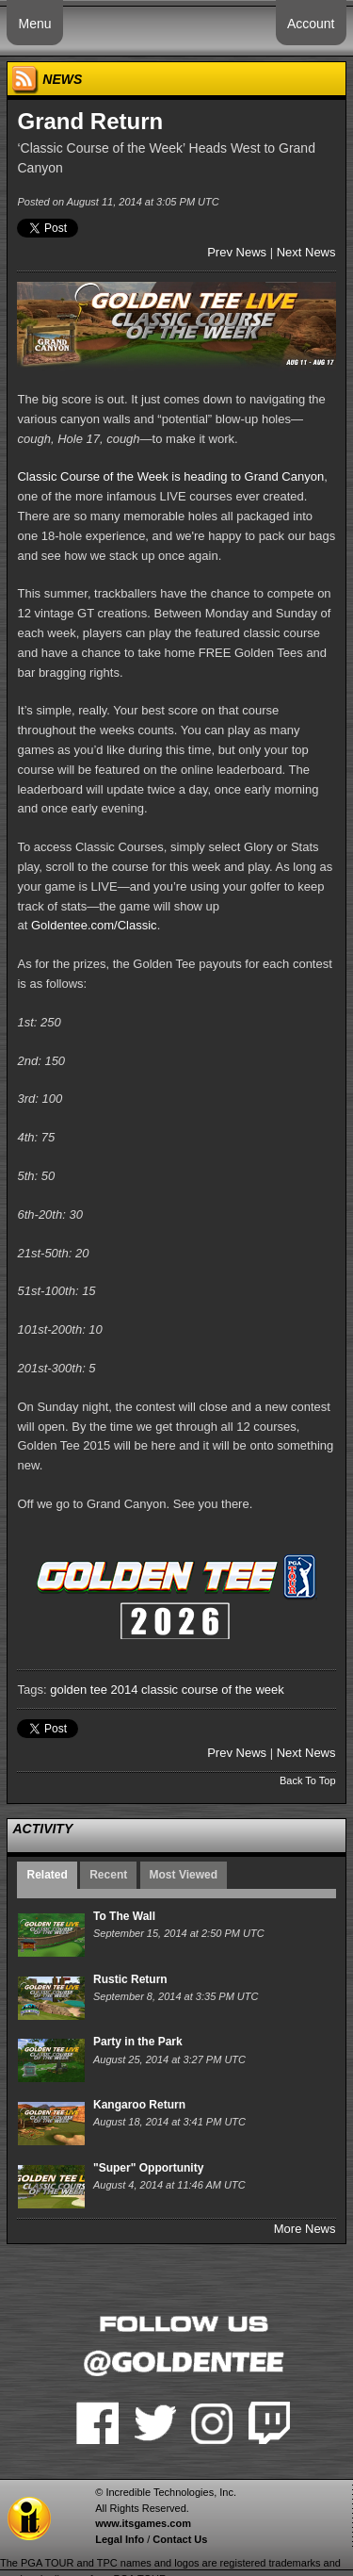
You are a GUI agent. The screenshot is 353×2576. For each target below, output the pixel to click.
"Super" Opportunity (148, 2167)
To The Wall (124, 1916)
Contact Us (179, 2539)
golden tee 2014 (93, 1689)
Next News (306, 252)
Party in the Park (138, 2041)
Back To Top (308, 1780)
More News (305, 2229)
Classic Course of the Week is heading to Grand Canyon (170, 476)
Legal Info (119, 2539)
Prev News (236, 252)
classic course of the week (212, 1689)
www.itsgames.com (143, 2523)
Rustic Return (130, 1979)
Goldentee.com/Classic (94, 925)
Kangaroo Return (139, 2104)
